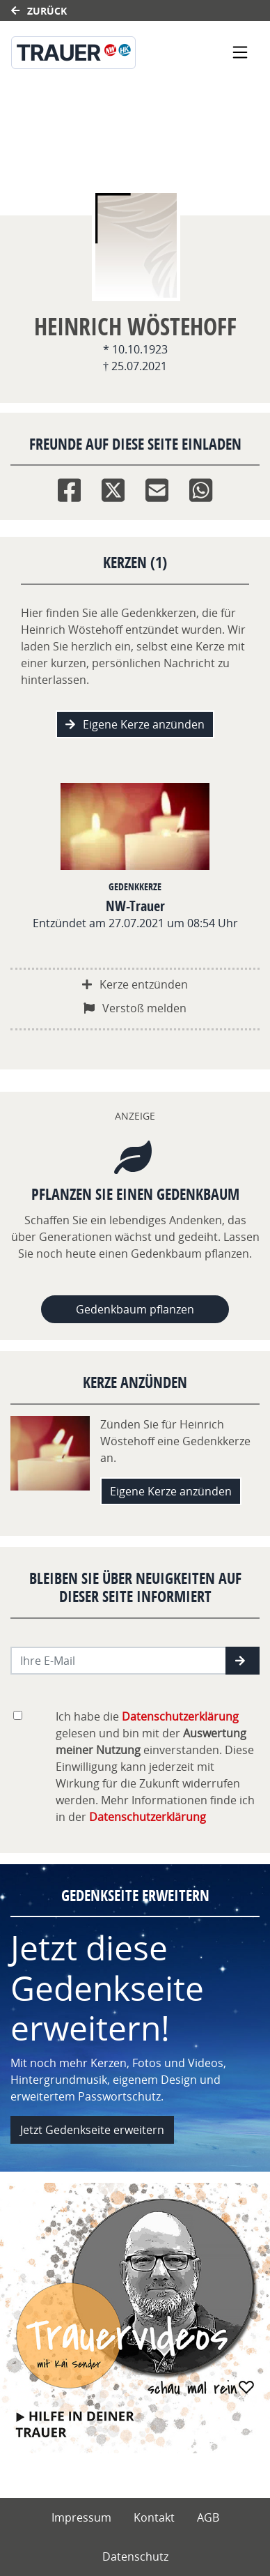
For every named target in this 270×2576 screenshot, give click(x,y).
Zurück (39, 10)
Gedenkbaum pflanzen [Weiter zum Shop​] (135, 1309)
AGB (208, 2517)
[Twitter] (113, 487)
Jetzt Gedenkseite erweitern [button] (92, 2129)
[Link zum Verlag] (97, 52)
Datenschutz (135, 2556)
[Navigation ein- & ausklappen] (240, 52)
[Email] (156, 487)
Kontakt (154, 2517)
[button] (242, 1661)
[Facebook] (69, 487)
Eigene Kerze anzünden (135, 724)
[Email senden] (118, 1661)
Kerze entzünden (135, 984)
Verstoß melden (135, 1008)
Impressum (81, 2517)
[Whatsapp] (200, 487)
